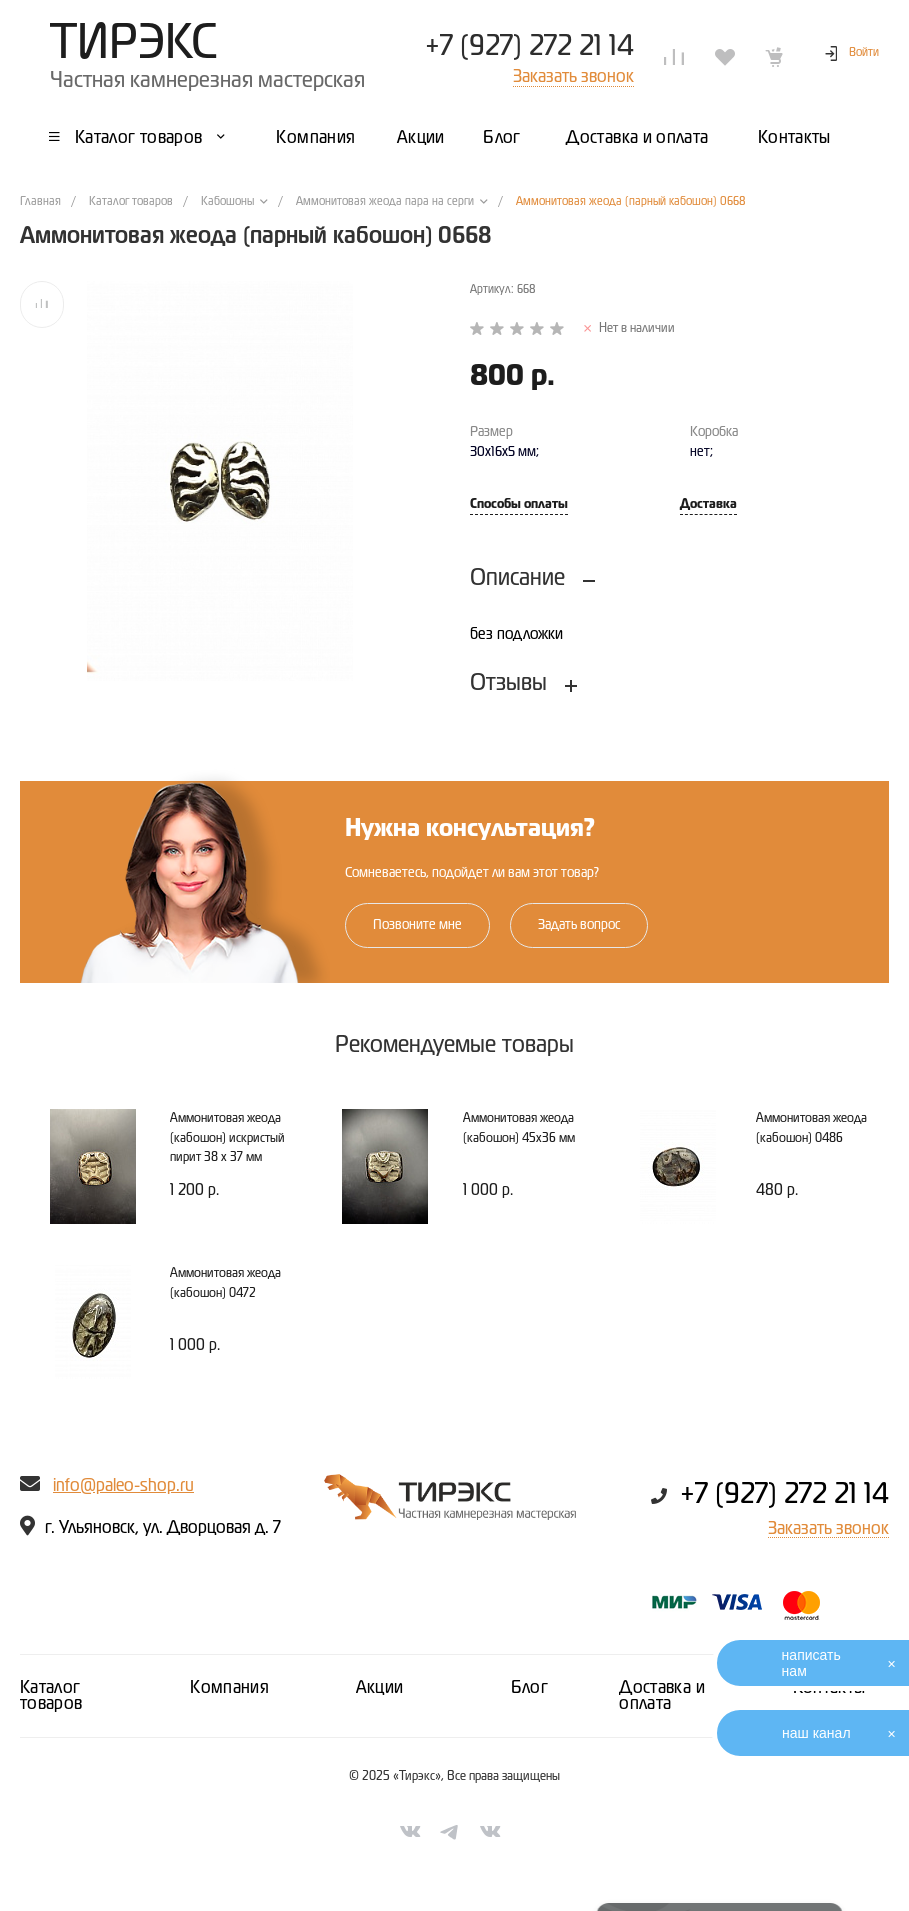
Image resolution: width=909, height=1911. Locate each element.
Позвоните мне (417, 925)
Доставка (708, 504)
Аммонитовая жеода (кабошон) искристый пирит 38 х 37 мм (227, 1138)
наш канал (816, 1733)
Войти (864, 53)
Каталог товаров (51, 1696)
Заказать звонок (828, 1529)
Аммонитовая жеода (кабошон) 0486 (811, 1128)
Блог (529, 1688)
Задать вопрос (579, 925)
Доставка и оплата (662, 1696)
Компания (229, 1688)
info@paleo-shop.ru (123, 1486)
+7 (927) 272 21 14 (529, 47)
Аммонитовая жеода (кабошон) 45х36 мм (519, 1128)
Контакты (829, 1688)
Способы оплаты (519, 504)
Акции (380, 1688)
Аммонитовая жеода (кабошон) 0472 (225, 1283)
